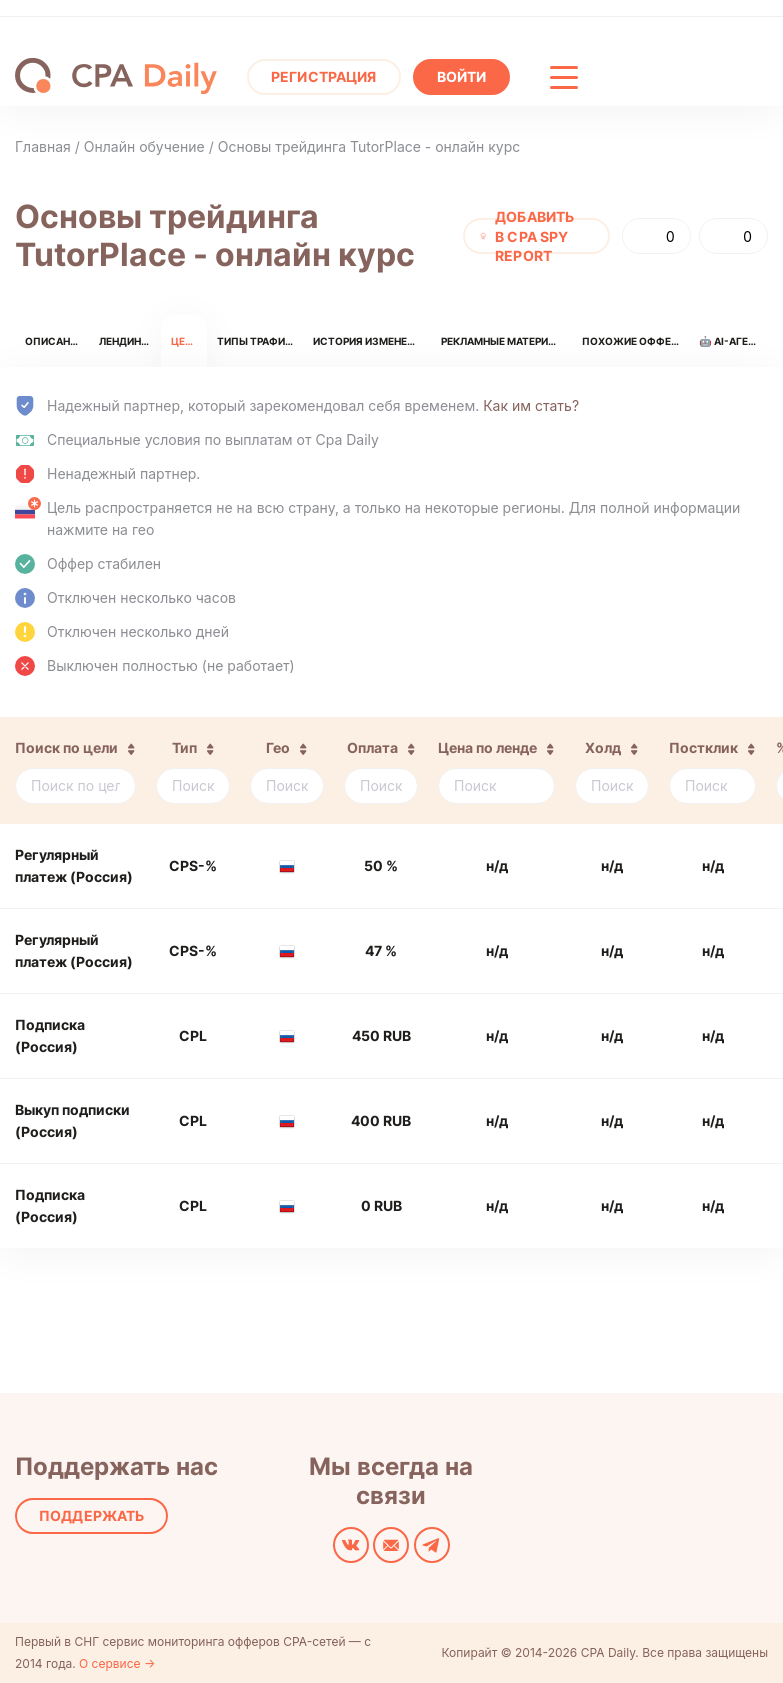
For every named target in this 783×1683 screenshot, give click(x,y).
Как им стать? (531, 405)
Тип (184, 747)
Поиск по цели (66, 747)
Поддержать (91, 1515)
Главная (43, 146)
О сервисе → (117, 1663)
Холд (603, 747)
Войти (462, 76)
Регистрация (324, 76)
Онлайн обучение (144, 146)
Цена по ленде (487, 747)
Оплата (372, 747)
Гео (278, 747)
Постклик (703, 747)
